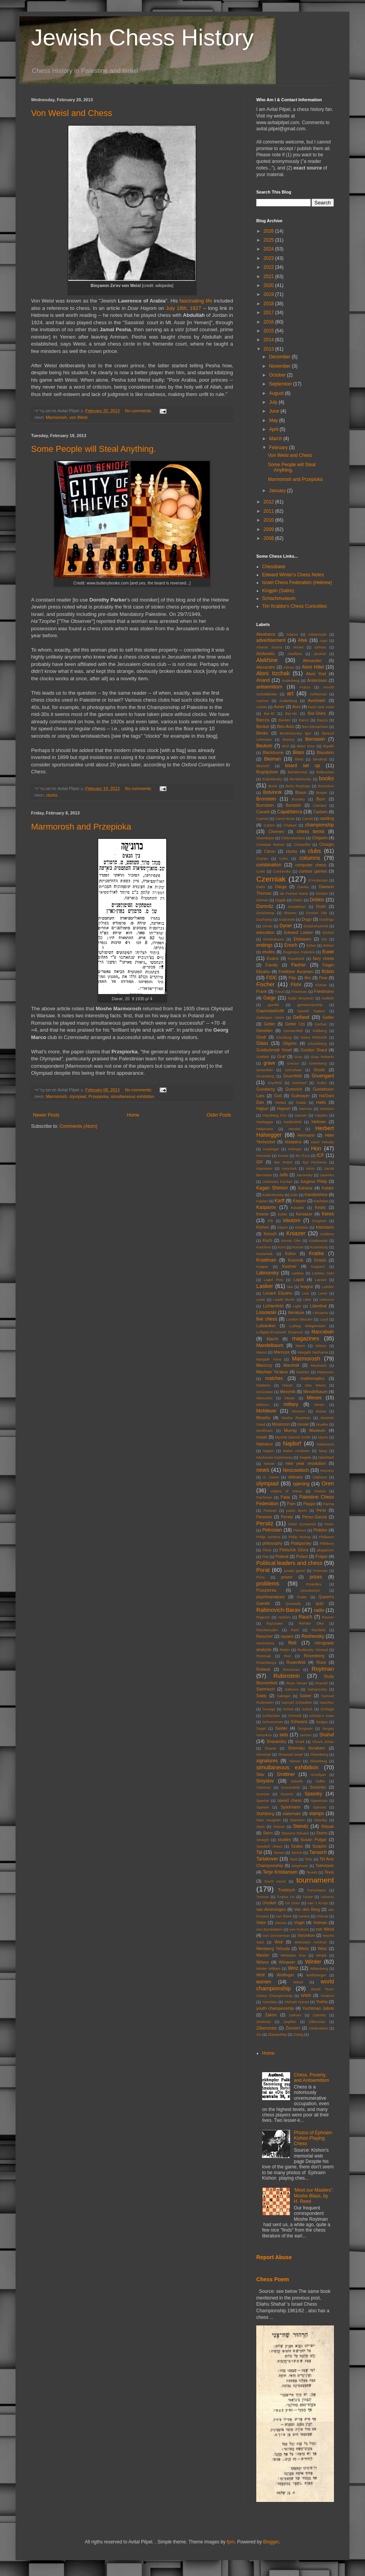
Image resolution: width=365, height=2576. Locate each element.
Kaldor (328, 1188)
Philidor (320, 1530)
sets (284, 1735)
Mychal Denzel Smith (293, 1437)
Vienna (280, 1923)
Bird (285, 746)
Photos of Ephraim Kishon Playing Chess (313, 2138)
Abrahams (265, 634)
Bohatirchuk (298, 772)
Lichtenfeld (273, 1306)
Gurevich (293, 1089)
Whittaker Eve (293, 1955)
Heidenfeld (292, 1122)
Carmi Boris (285, 818)
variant (304, 1916)
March (276, 438)
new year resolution (305, 1463)
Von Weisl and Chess (71, 113)
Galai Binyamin (301, 998)
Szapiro (319, 1846)
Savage (268, 1709)
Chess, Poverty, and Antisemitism (311, 2077)
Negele (305, 1457)
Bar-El (269, 713)
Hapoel (283, 1108)
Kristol (320, 1260)
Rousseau (291, 1669)
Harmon (305, 1108)
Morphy (263, 1417)
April (274, 429)
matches (274, 1378)
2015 (269, 331)
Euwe (328, 951)
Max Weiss (315, 1385)
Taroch (296, 1852)
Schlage (327, 1709)
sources (262, 1794)
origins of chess (286, 1491)
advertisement (270, 640)
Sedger (322, 1722)
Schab (288, 1709)
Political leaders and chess (289, 1563)
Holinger (295, 1149)
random (284, 1617)
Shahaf (326, 1735)
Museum (317, 1430)
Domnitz (264, 906)
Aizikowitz (265, 653)
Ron (287, 1656)
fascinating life (195, 301)
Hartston (327, 1108)
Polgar (321, 1556)
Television (325, 1865)
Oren (328, 1483)
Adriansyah (317, 634)
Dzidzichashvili (316, 926)
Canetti (262, 811)
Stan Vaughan (268, 1820)
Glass (262, 1043)
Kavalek (297, 1207)
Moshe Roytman (296, 1418)
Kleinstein (325, 1227)
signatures (267, 1760)
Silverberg (318, 1761)
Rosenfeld (296, 1662)
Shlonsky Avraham (306, 1748)
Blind (299, 759)
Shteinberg (319, 1754)
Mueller (322, 1424)
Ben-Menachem (315, 726)
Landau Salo (323, 1273)
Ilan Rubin (283, 1162)
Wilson (262, 1962)
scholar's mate (321, 1715)
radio (319, 1610)
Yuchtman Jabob (318, 2008)
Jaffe (283, 1174)
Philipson (326, 1537)
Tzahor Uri (286, 1897)
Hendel (294, 1129)
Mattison (263, 1385)
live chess (266, 1319)
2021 (269, 276)
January (278, 490)
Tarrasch (318, 1852)
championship (319, 825)
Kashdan (321, 1201)
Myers (323, 1437)
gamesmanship (309, 1005)
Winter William (268, 1968)
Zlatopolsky (277, 2034)
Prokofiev (314, 1584)
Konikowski (318, 1240)
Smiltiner (286, 1774)
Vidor (261, 1922)
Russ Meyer (296, 1683)
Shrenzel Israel (290, 1754)
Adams (292, 634)
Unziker (269, 1902)
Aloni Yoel (316, 673)
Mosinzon (281, 1424)
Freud (279, 991)
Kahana (305, 1188)
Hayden (321, 1115)
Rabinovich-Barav (278, 1610)
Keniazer (304, 1214)
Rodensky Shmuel (312, 1650)
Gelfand (301, 1017)
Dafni (260, 887)
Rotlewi (263, 1669)
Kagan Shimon (272, 1188)
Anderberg (290, 680)
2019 (269, 294)
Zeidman (263, 2021)
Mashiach (319, 1365)
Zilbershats (266, 2028)
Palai (285, 1497)
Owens (320, 1491)
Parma (328, 1504)
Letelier (328, 1287)
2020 (269, 285)
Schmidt (295, 1715)
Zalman (295, 2015)
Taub (293, 1859)
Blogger (271, 2542)
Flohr (296, 984)
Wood (298, 1982)
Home (133, 1115)
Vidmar (322, 1916)
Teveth (311, 1872)
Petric (329, 1524)
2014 (269, 339)
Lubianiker (266, 1325)
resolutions (265, 1643)
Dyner (286, 925)
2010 (269, 520)
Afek (302, 640)
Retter (285, 1650)
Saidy (261, 1695)
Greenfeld (264, 1070)
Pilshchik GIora (293, 1549)
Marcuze (282, 1352)
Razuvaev (274, 1623)
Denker (322, 893)
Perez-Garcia (314, 1516)
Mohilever (266, 1411)
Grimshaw (293, 1070)
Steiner (279, 1826)
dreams (290, 913)
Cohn (283, 858)
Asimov (262, 700)
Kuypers (318, 1266)
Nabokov (264, 1444)
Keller (282, 1214)
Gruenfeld (292, 1076)
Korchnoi (263, 1247)
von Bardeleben (269, 1929)
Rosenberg (314, 1655)
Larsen (320, 1280)
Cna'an (262, 858)
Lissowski (266, 1312)
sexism (305, 1735)
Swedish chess (269, 1846)
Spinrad (319, 1807)
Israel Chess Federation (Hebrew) (297, 582)
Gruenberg (265, 1076)
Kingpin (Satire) (278, 590)
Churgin (326, 844)
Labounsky (267, 1273)
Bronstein (266, 799)
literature (296, 1312)
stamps (316, 1813)
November (280, 366)
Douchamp (265, 913)
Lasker (264, 1286)
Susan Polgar (314, 1839)
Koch (267, 1240)
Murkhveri (264, 1430)
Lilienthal (318, 1306)
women (263, 1982)
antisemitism (269, 687)
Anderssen (317, 680)
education (265, 932)
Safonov (291, 1689)
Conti (260, 871)
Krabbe (316, 1253)
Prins (260, 1577)
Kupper (262, 1266)
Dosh (321, 906)
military (290, 1404)
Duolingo (326, 919)
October (278, 375)
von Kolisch (299, 1929)
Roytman (322, 1669)
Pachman (264, 1497)
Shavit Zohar (323, 1741)
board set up (302, 765)
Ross (321, 1662)
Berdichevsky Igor (295, 733)
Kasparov (266, 1207)
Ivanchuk (289, 1168)
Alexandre (265, 667)
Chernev (276, 831)
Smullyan (318, 1774)
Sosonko (318, 1787)
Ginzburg (283, 1037)
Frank (261, 991)
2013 (269, 349)
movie (303, 1424)
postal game (294, 1570)
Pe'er (321, 1510)
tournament (315, 1880)
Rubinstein (286, 1676)
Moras (321, 1411)
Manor (321, 1345)
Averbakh (316, 700)
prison (286, 1577)
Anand (263, 680)
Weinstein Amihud (310, 1942)
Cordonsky (282, 871)
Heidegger (264, 1122)
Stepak (327, 1826)
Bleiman (272, 759)
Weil (279, 1942)
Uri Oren (292, 1903)
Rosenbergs (266, 1662)
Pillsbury (327, 1543)
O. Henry (271, 1477)
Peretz (287, 1516)
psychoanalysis (270, 1596)
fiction (328, 971)
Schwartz (299, 1721)
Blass (298, 752)
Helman (318, 1121)
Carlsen (320, 811)
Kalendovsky (272, 1195)
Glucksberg (317, 1043)
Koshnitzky (319, 1247)
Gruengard (323, 1076)
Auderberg (288, 700)
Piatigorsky (301, 1543)
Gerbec (321, 1024)
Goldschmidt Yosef (274, 1050)
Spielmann (291, 1807)
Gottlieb (262, 1057)
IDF (259, 1162)
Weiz (322, 1948)
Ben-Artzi (285, 726)
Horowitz (263, 1155)
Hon (316, 1148)
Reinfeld (318, 1630)
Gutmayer (300, 1095)
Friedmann (324, 991)
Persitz (264, 1523)
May (274, 420)
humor (283, 1155)
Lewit (260, 1299)
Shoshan (263, 1754)
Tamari (279, 1852)
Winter (313, 1962)
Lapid (299, 1279)
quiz (319, 1603)
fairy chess (323, 958)
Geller (269, 1024)
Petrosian (272, 1530)
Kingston (319, 1221)
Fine (323, 977)
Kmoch (270, 1233)
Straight (262, 1840)
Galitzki (328, 998)
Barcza (262, 719)
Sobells (297, 1781)
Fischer (265, 984)
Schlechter (271, 1715)
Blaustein (325, 752)
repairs (287, 1636)
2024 (269, 249)
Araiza (304, 687)
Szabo (297, 1846)
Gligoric (290, 1043)
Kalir (294, 1195)
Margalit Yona (268, 1359)
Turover (262, 1897)
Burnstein (265, 805)
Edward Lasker (298, 932)
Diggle (280, 900)
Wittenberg (319, 1968)
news (262, 1470)
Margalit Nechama (313, 1352)
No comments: (139, 410)
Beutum (264, 746)
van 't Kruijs (318, 1903)
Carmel (262, 818)
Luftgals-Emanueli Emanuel (279, 1332)
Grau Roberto (322, 1057)
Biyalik (328, 746)
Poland (282, 1556)
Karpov (299, 1200)
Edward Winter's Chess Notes (293, 574)
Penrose (264, 1516)
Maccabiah (322, 1332)
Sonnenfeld (290, 1787)
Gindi (261, 1037)
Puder (302, 1597)
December (280, 357)
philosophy (272, 1543)
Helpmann (264, 1129)
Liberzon (327, 1299)
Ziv (258, 2034)
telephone (300, 1866)
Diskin (298, 900)
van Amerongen (271, 1909)
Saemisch (265, 1689)
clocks (51, 795)
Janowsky (304, 1175)
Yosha (322, 2001)
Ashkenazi (318, 694)
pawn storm (296, 1510)
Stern (268, 1833)
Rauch (305, 1617)
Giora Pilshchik (314, 1037)
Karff (279, 1200)
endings (264, 945)
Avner (279, 706)
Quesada (293, 1603)
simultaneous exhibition (132, 1096)
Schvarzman (272, 1722)
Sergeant (305, 1728)
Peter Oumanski (302, 1524)
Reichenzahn (267, 1630)
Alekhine (267, 660)
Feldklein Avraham (295, 971)
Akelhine (294, 654)
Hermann (306, 1135)
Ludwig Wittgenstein (307, 1326)
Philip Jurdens (268, 1537)
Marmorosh (56, 417)
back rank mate (321, 707)
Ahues (298, 647)
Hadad (280, 1102)
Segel (261, 1728)
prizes (316, 1577)
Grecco (293, 1063)
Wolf (260, 1975)
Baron (304, 720)
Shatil (299, 1741)
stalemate (292, 1813)
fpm (231, 2542)
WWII (306, 1995)
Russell (321, 1683)
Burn (320, 799)
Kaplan (262, 1201)
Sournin (286, 1794)
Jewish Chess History (142, 37)
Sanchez (327, 1702)
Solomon (263, 1787)
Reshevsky (312, 1636)
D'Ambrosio (318, 880)
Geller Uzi (295, 1024)
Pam (291, 1503)
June (274, 411)
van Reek (284, 1916)
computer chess (310, 865)
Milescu (262, 1404)
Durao (267, 926)
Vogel (299, 1922)
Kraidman (266, 1260)
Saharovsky (317, 1689)
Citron (269, 851)
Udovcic (327, 1897)
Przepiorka (99, 1096)
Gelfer (328, 1017)
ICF (320, 1155)
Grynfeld (275, 1083)
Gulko (322, 1083)
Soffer (320, 1781)
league (307, 1286)
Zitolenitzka (318, 2028)
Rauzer (328, 1617)
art (290, 693)
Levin (322, 1293)
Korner (298, 1247)
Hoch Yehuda (322, 1142)
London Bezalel (299, 1319)
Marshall (291, 1365)
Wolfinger (285, 1975)
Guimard (299, 1083)
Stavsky (320, 1820)
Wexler (262, 1955)
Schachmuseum (278, 598)
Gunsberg (265, 1089)
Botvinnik (272, 792)
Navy (323, 1451)
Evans (272, 958)
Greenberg (318, 1063)
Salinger (283, 1696)
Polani (302, 1556)
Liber (307, 1299)
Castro (269, 825)
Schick (307, 1709)
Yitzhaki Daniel (296, 2002)
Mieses (314, 1397)
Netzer (269, 1463)
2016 (269, 322)
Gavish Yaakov (311, 1011)
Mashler (302, 1372)
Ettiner (328, 945)
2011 (269, 511)
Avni (296, 706)
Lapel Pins (273, 1280)
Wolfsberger (316, 1975)
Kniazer (295, 1233)
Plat (265, 1556)
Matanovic (325, 1372)
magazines (305, 1338)
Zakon (270, 2014)
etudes (268, 951)
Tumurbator (316, 1890)
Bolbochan (325, 772)
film (307, 977)
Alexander (312, 660)
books (326, 778)
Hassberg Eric (274, 1115)
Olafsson (320, 1477)
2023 (269, 258)
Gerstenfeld (293, 1031)
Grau (298, 1057)
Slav (260, 1774)
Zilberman (317, 2021)
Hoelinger (271, 1149)
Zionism (292, 2028)
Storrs (321, 1833)
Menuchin (264, 1398)
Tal (259, 1852)
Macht (272, 1338)
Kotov (290, 1253)
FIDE (271, 977)
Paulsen (270, 1510)
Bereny (288, 739)
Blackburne (273, 752)
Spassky (313, 1793)
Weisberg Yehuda (273, 1948)
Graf (281, 1056)
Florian (321, 985)
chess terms (310, 831)
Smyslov (265, 1781)
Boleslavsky (272, 779)
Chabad (290, 825)
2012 (269, 502)
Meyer (290, 1398)
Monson (298, 1411)
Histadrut (293, 1141)
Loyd (324, 1319)
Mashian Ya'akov (272, 1371)
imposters (264, 1168)
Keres (328, 1214)
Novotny (327, 1470)
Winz (293, 1968)
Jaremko (327, 1175)
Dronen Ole (316, 913)
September (281, 384)
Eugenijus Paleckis (299, 952)
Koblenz (327, 1234)
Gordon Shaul (314, 1050)
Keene (262, 1214)
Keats (320, 1207)
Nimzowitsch (296, 1470)
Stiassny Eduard (295, 1833)
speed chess (289, 1800)
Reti (292, 1643)
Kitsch (283, 1227)
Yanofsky (269, 2002)
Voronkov (306, 1935)
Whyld (321, 1955)
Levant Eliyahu (277, 1293)
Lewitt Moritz (284, 1299)
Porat (262, 1570)
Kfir (270, 1221)
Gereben (264, 1030)
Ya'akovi (327, 1995)
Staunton (297, 1820)
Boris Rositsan (297, 786)
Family (272, 965)
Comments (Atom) (78, 1126)
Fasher (298, 965)
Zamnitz (319, 2015)
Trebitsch (286, 1890)
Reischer (264, 1636)
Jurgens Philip (313, 1181)
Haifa (321, 1102)
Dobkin (317, 899)
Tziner (307, 1897)
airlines (320, 647)
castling (327, 818)
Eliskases (302, 939)
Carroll (307, 818)
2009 (269, 529)
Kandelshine (315, 1194)
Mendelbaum (315, 1391)
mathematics (312, 1378)
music (261, 1437)
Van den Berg (307, 1909)
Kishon (262, 1227)
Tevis (329, 1872)
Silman (294, 1761)
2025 (269, 240)
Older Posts (219, 1115)
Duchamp (264, 919)
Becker (262, 726)
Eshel (311, 945)
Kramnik (296, 1260)
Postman (320, 1570)
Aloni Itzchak (273, 673)
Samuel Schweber (297, 1702)
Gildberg (320, 1031)
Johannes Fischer (277, 1181)
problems (267, 1583)
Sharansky (276, 1741)
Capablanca (289, 811)
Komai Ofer (291, 1240)
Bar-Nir (291, 713)
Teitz (309, 1859)
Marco (261, 1352)
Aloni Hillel (313, 667)
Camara (319, 805)
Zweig (298, 2034)
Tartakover (267, 1859)
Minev (320, 1404)
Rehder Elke (311, 1623)
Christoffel (302, 844)
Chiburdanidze (293, 838)
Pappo (309, 1503)
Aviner (261, 707)
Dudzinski (287, 919)
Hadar (301, 1102)
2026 (269, 231)
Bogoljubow (267, 771)
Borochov (326, 786)
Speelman (319, 1800)
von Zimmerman (276, 1935)
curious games (313, 871)
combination (269, 865)
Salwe (305, 1695)
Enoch (290, 945)
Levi (305, 1293)
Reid (295, 1630)
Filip (292, 977)
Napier (268, 1451)
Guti (278, 1095)
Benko (262, 733)
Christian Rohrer (270, 844)
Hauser (301, 1115)
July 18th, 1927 (183, 308)
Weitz (304, 1948)
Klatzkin (301, 1227)
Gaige (269, 998)
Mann (300, 1345)
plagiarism (325, 1550)
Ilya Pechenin (314, 1162)
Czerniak (271, 879)
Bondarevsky (300, 779)
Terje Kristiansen (280, 1872)
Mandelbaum (269, 1345)
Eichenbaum (273, 939)
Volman (320, 1922)
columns (309, 858)
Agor (323, 640)
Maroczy (264, 1365)
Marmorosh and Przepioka (81, 827)
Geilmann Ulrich (270, 1017)
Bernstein (315, 739)
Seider (281, 1728)
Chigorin (319, 837)
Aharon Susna (269, 647)
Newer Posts (46, 1115)
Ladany (298, 1273)
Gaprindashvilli (270, 1010)
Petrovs (300, 1530)
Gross (319, 1069)
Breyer (321, 792)
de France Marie (294, 893)
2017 (269, 312)
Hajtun (262, 1108)
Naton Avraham (296, 1451)
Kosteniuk (264, 1254)
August (277, 393)
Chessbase (273, 566)
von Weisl (78, 417)
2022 (269, 267)
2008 (269, 538)
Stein (260, 1826)
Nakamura (325, 1444)
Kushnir (289, 1266)
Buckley (298, 799)
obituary (295, 1477)
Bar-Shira (317, 713)
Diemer (262, 900)
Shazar (270, 1748)
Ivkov (310, 1168)
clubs (314, 851)
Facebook (296, 958)
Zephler (289, 2021)
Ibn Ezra (302, 1155)
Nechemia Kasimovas (274, 1457)
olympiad (77, 1096)
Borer (272, 786)
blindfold (320, 759)
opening (301, 1484)
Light (297, 1306)
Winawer (287, 1962)
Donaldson (297, 906)
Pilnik (266, 1550)
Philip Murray (300, 1537)
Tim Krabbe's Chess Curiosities (294, 606)
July (274, 402)
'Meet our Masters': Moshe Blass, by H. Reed (313, 2195)
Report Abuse (274, 2257)
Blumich (262, 766)
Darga (280, 886)
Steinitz (300, 1826)
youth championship (275, 2008)
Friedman (299, 991)
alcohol (319, 654)
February (279, 447)
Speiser (262, 1807)
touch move (275, 1881)
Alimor (288, 667)
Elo (324, 939)
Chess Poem (272, 2279)
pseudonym (310, 1590)
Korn (281, 1247)
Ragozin (263, 1617)
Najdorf (292, 1443)
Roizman (263, 1656)
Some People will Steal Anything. (93, 449)
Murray (290, 1430)
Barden (284, 720)
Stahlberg (265, 1813)
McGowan (264, 1392)
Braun (300, 792)
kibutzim (292, 1220)
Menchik (287, 1391)
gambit (273, 1005)
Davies (303, 887)
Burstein (293, 805)
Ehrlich (328, 932)
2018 (269, 303)
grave (269, 1063)
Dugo (307, 919)
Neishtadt (326, 1457)
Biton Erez (306, 746)
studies (284, 1839)
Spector (262, 1800)
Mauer (287, 1385)
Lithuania (320, 1312)
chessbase (265, 838)
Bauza (322, 720)
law (290, 1287)
